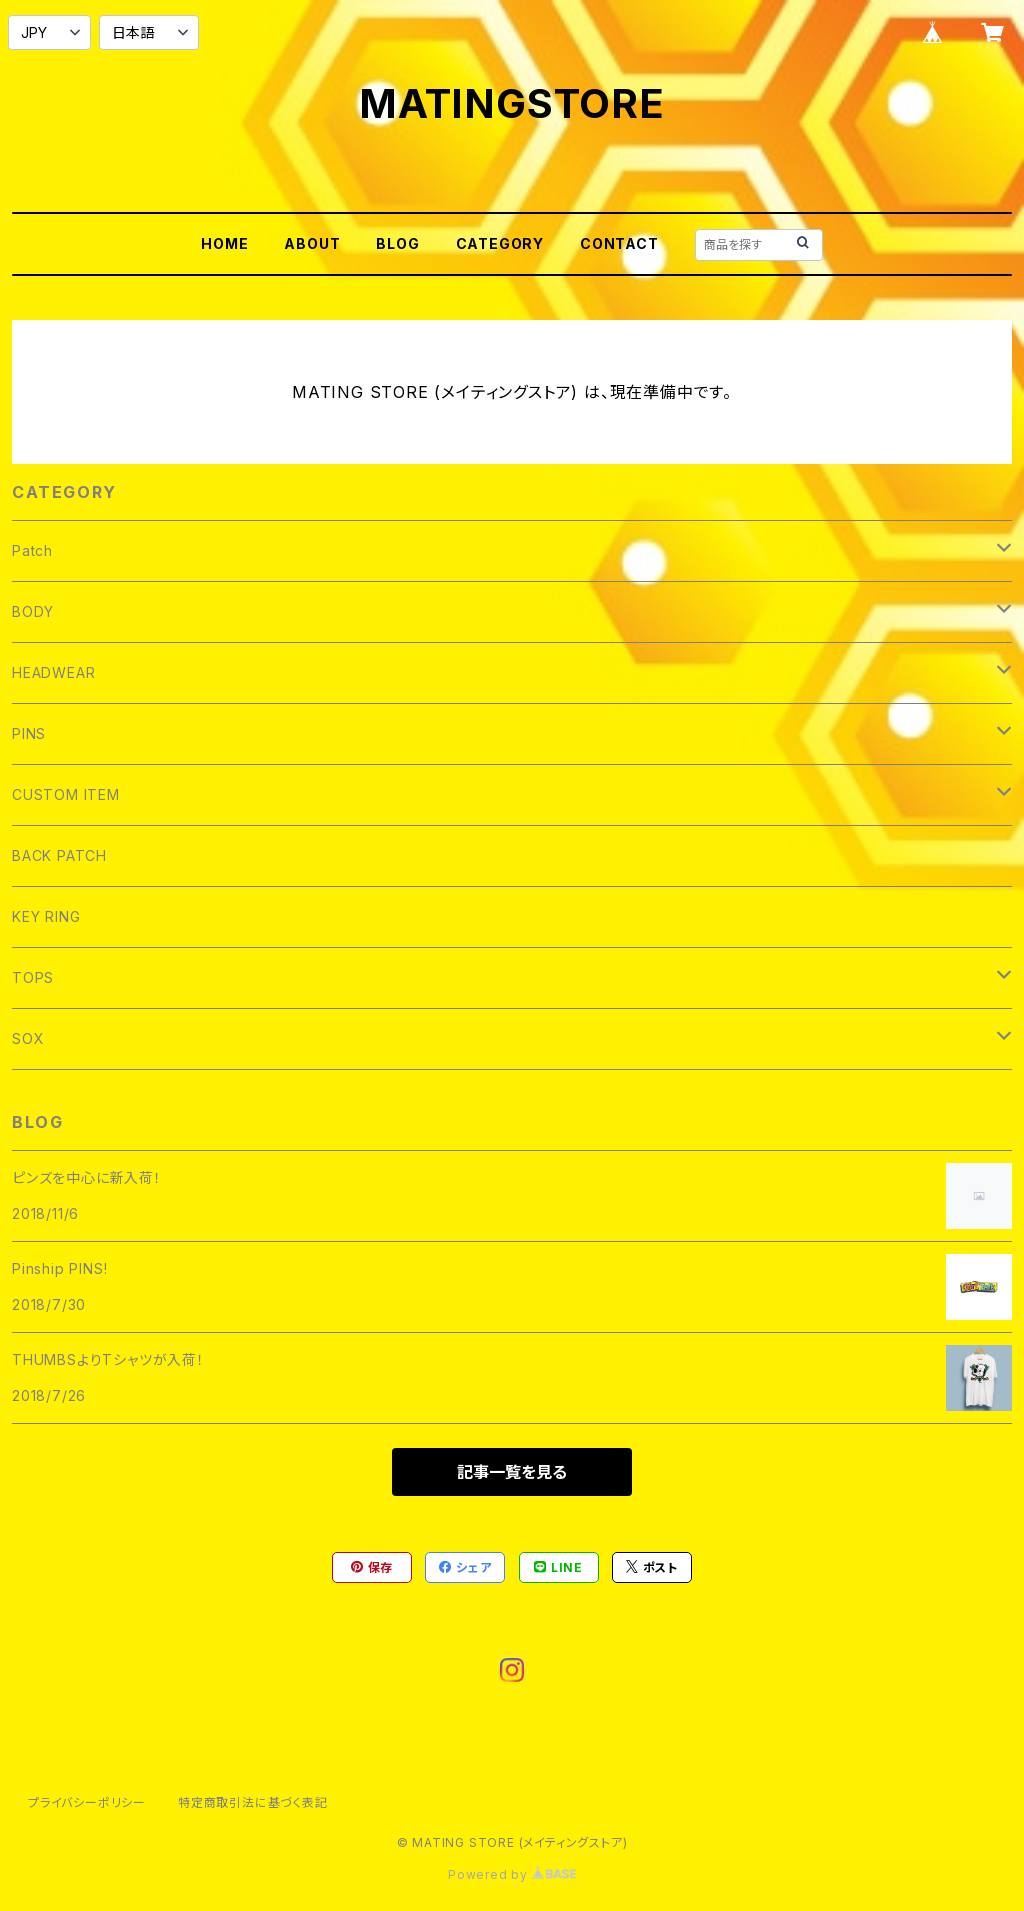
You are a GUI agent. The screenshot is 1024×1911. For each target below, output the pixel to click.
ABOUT (312, 243)
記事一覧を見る (512, 1472)
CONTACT (619, 243)
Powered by (512, 1874)
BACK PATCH (59, 855)
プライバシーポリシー (87, 1802)
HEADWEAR (53, 672)
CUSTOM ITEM (66, 794)
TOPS (33, 977)
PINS (29, 733)
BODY (33, 611)
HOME (224, 243)
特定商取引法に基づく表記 (253, 1802)
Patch (32, 550)
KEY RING (46, 916)
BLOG (397, 243)
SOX (28, 1038)
